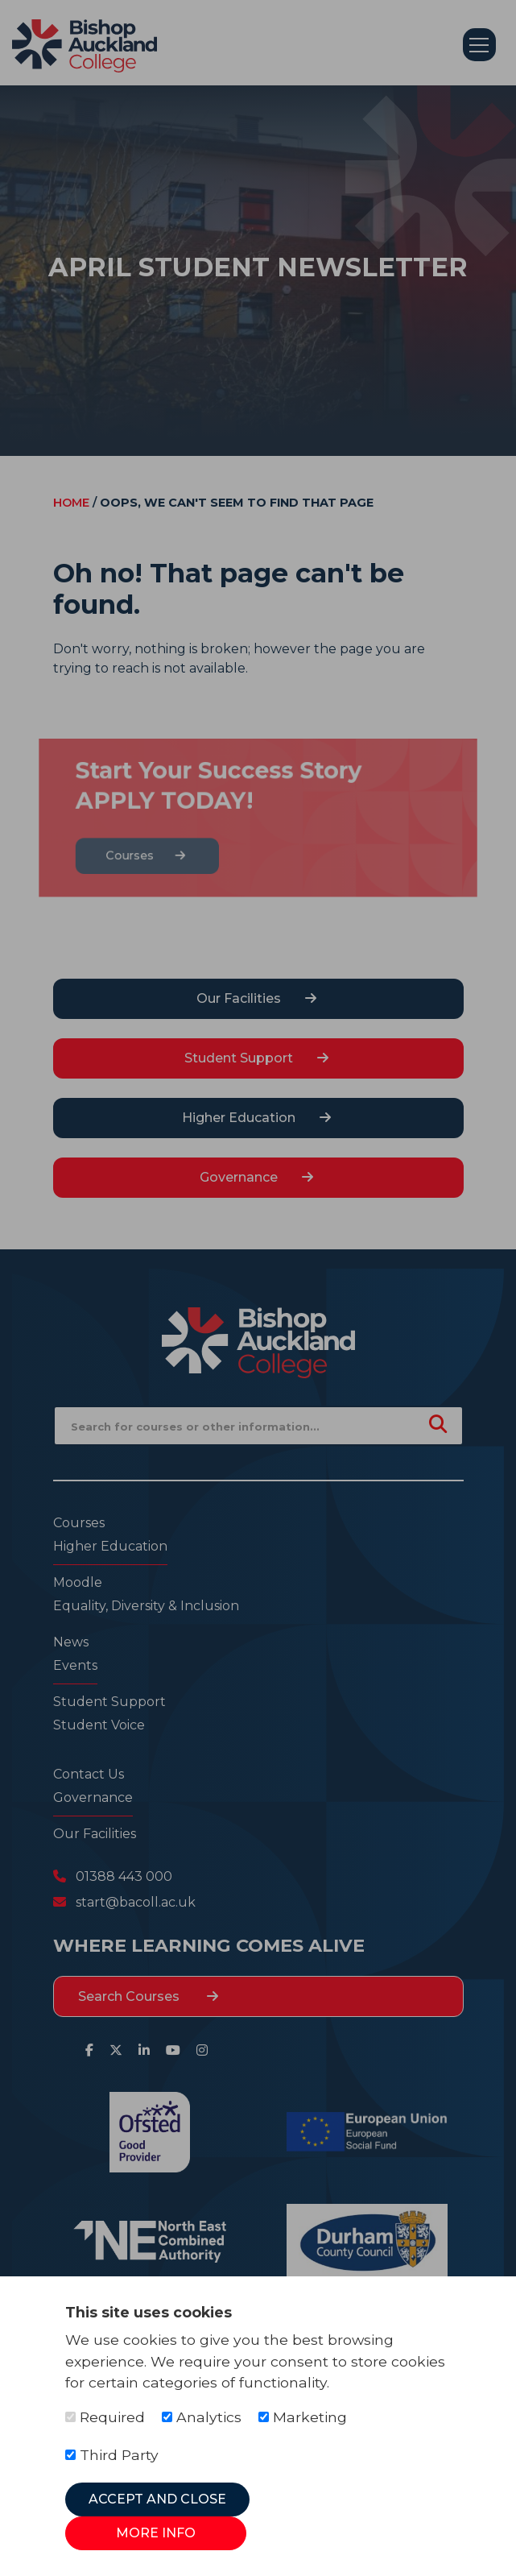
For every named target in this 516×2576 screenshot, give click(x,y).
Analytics (201, 2416)
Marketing (302, 2416)
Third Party (112, 2454)
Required (105, 2416)
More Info (156, 2533)
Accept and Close (157, 2499)
